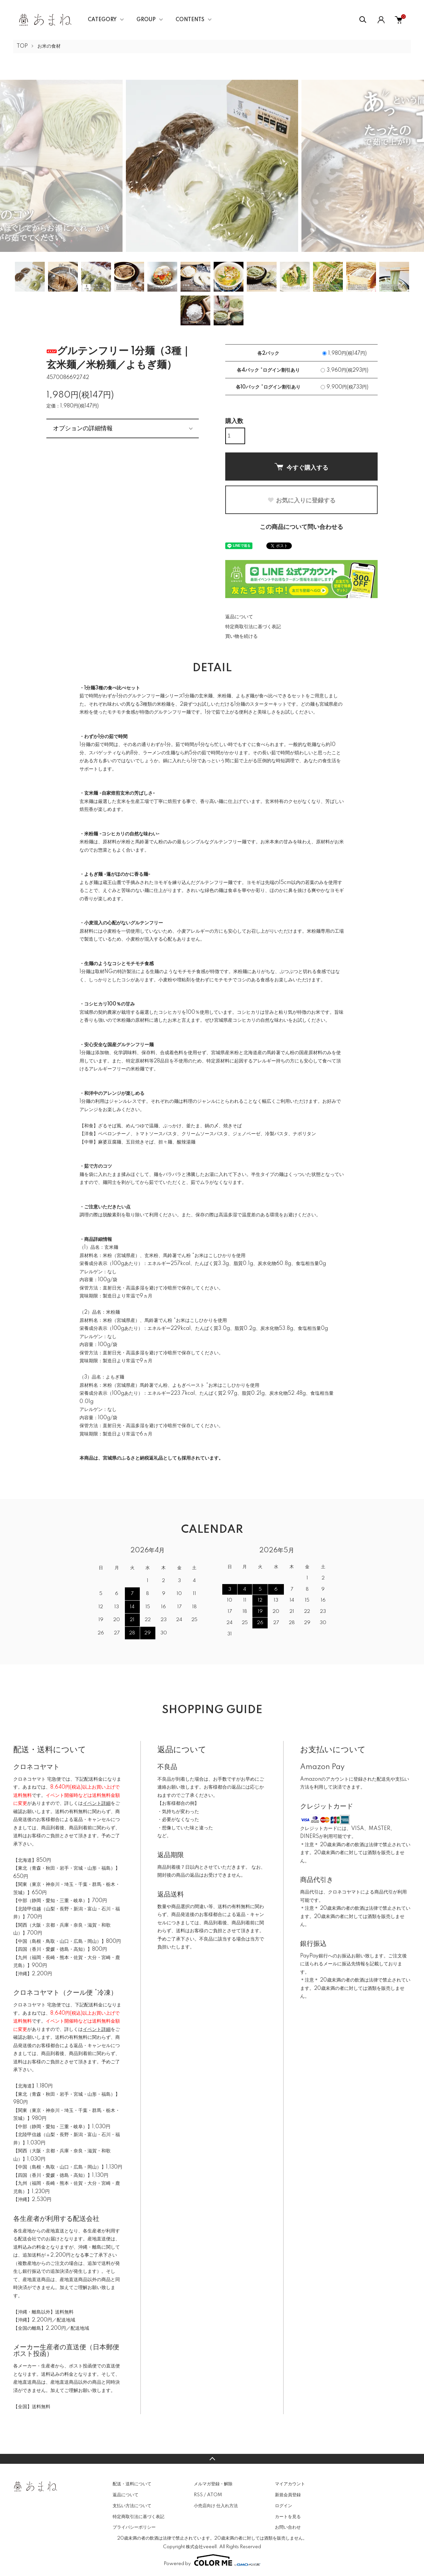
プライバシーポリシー (134, 2527)
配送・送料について (132, 2484)
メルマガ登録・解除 (213, 2484)
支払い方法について (132, 2506)
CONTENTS (190, 20)
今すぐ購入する (301, 467)
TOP (22, 46)
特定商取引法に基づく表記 (253, 627)
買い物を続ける (241, 636)
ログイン (283, 2506)
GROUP (146, 20)
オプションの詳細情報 (83, 428)
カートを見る (288, 2516)
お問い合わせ (288, 2527)
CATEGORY (102, 20)
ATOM (214, 2495)
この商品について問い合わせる (301, 527)
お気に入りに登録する (301, 500)
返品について (239, 617)
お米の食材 (49, 46)
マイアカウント (290, 2484)
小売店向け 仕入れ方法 (216, 2506)
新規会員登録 (288, 2495)
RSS (198, 2495)
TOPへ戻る (212, 2459)
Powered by (212, 2560)
